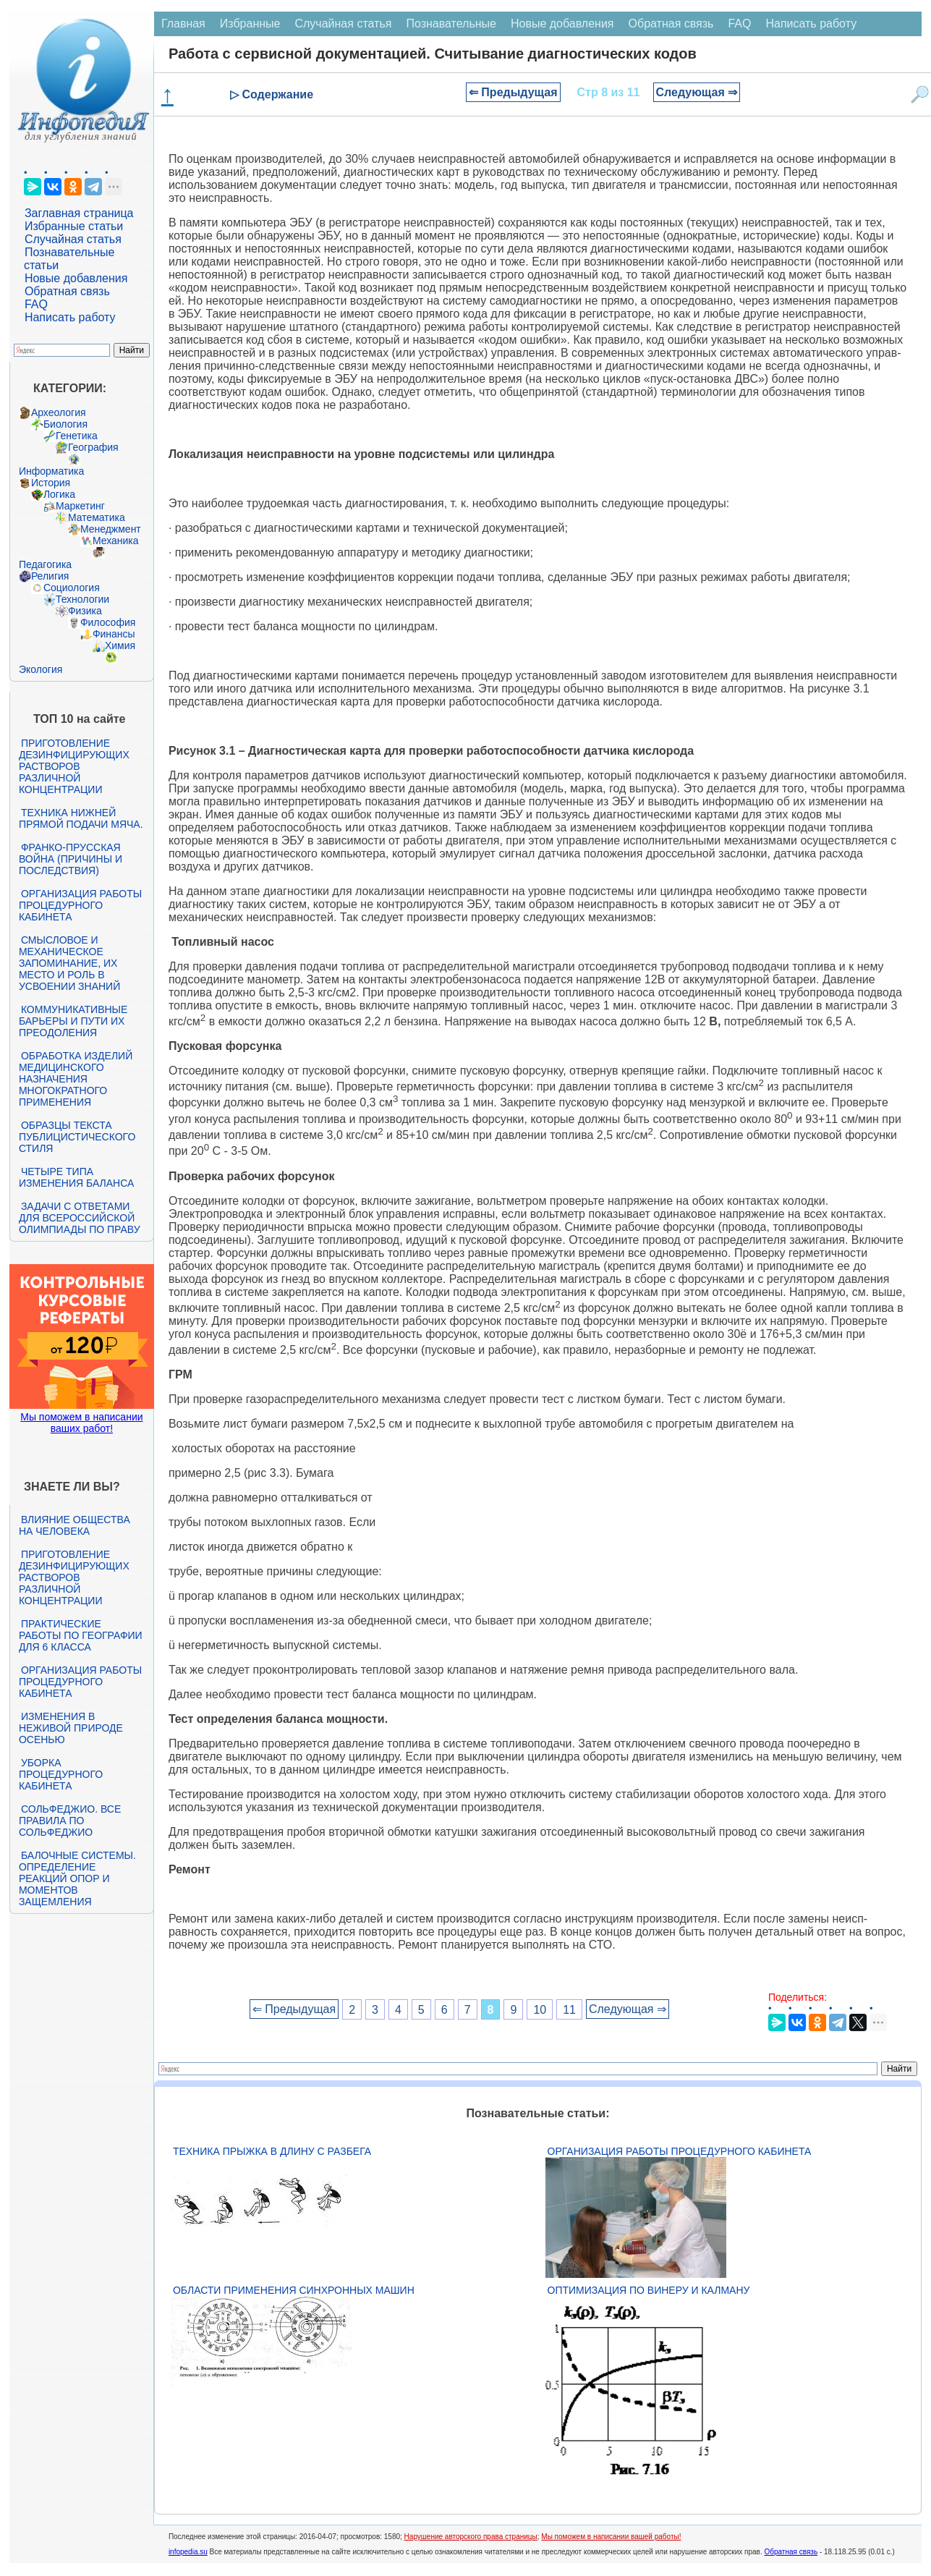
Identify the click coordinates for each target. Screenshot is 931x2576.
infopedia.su (188, 2552)
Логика (59, 494)
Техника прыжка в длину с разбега (272, 2151)
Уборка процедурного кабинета (61, 1774)
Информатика (51, 471)
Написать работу (70, 317)
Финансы (114, 634)
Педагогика (45, 564)
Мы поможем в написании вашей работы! (611, 2537)
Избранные (250, 23)
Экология (40, 669)
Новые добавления (76, 278)
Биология (65, 424)
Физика (85, 611)
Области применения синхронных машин (294, 2290)
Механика (116, 540)
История (50, 482)
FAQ (36, 304)
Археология (58, 412)
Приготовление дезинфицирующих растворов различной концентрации (74, 766)
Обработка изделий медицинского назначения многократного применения (75, 1079)
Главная (183, 23)
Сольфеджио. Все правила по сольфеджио (70, 1820)
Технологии (82, 599)
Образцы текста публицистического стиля (77, 1136)
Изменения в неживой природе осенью (71, 1728)
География (93, 447)
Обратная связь (67, 291)
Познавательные (451, 23)
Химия (120, 645)
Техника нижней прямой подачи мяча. (81, 818)
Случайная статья (73, 239)
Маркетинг (80, 506)
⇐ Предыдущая (513, 92)
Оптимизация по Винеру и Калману (649, 2290)
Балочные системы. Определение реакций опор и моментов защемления (77, 1878)
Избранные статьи (74, 226)
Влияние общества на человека (74, 1525)
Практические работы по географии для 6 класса (81, 1635)
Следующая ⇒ (697, 92)
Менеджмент (110, 529)
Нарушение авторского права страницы (470, 2537)
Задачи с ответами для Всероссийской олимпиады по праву (79, 1217)
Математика (96, 517)
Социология (71, 587)
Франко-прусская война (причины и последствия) (70, 859)
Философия (107, 622)
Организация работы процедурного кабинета (80, 905)
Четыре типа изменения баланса (76, 1177)
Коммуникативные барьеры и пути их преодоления (73, 1021)
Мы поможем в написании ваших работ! (81, 1422)
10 (539, 2009)
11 (569, 2009)
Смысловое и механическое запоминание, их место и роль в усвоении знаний (69, 963)
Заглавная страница (79, 213)
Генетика (77, 435)
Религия (50, 576)
